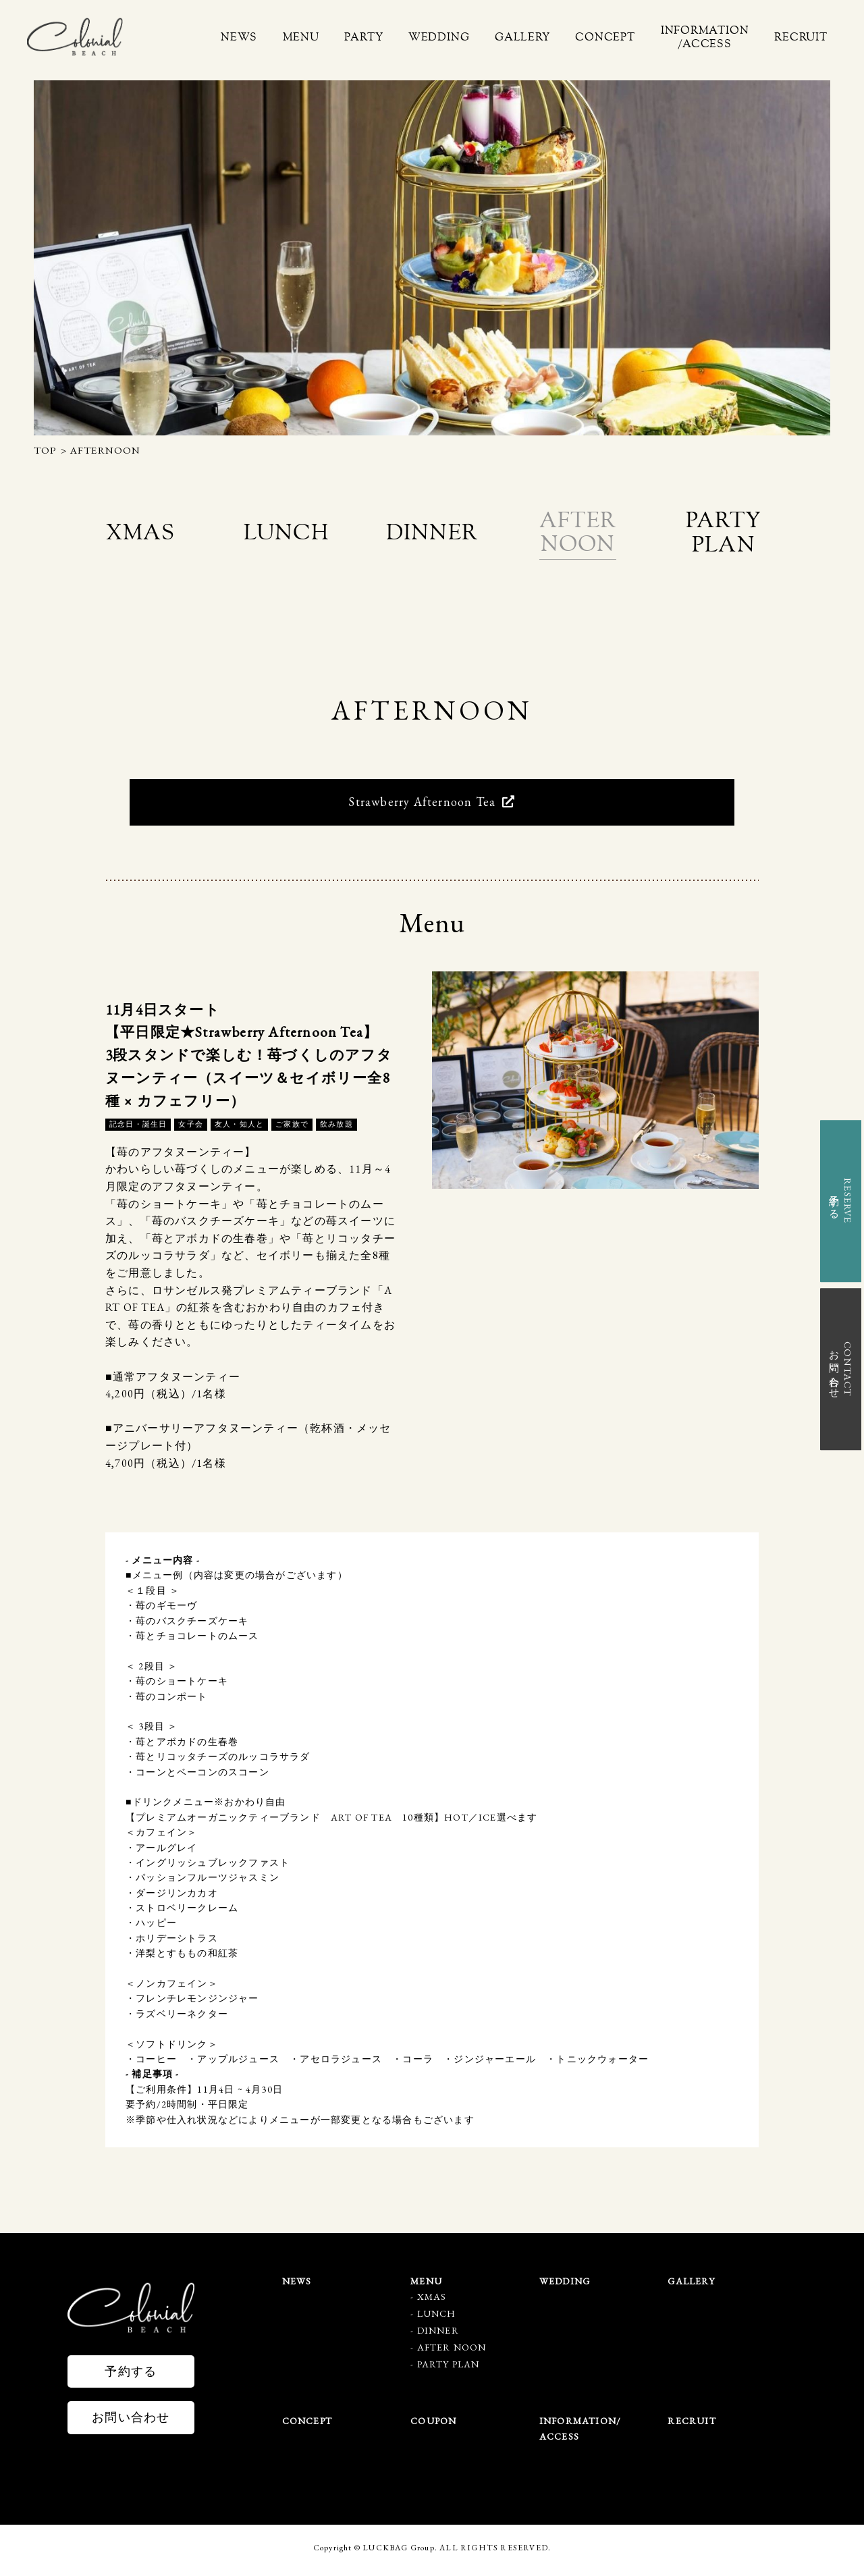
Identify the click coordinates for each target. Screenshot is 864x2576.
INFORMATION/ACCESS (715, 37)
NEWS (291, 37)
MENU (345, 37)
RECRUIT (804, 37)
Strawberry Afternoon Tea (431, 805)
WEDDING (470, 37)
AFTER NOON (452, 2352)
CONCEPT (623, 37)
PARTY (402, 37)
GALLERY (546, 37)
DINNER (438, 2335)
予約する (131, 2375)
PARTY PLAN (448, 2369)
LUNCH (436, 2318)
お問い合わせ (130, 2422)
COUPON (433, 2425)
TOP (45, 450)
